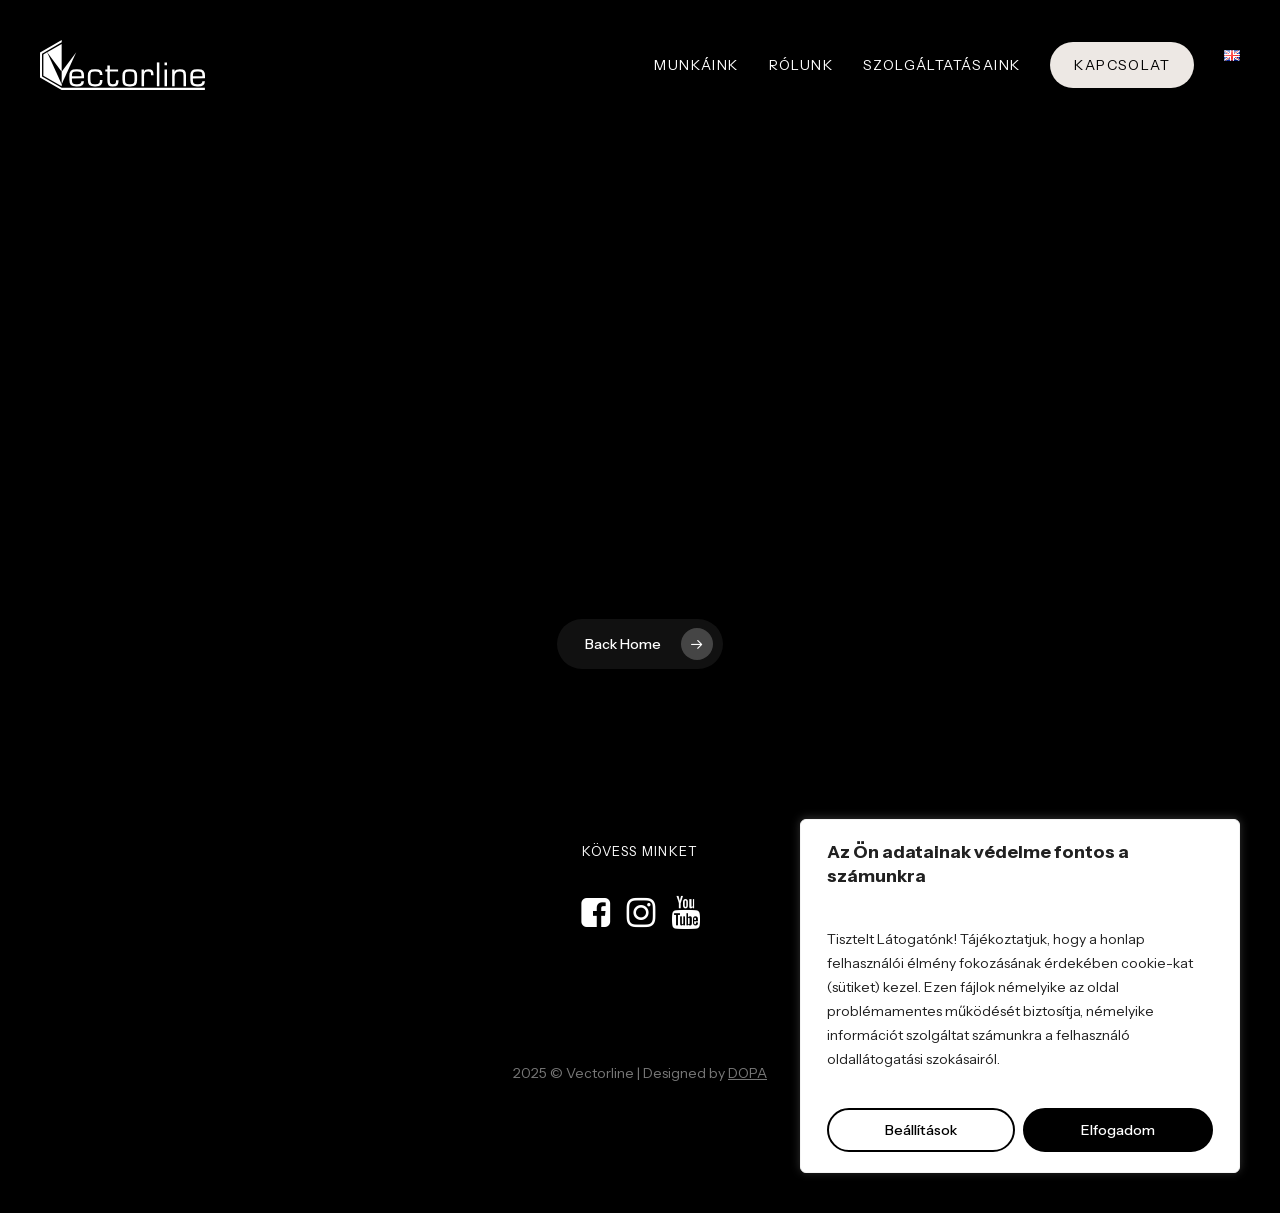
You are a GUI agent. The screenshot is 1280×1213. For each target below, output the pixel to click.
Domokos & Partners (557, 1118)
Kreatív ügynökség (650, 1118)
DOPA (747, 1073)
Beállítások (921, 1130)
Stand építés (798, 1118)
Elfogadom (1118, 1130)
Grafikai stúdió (731, 1118)
